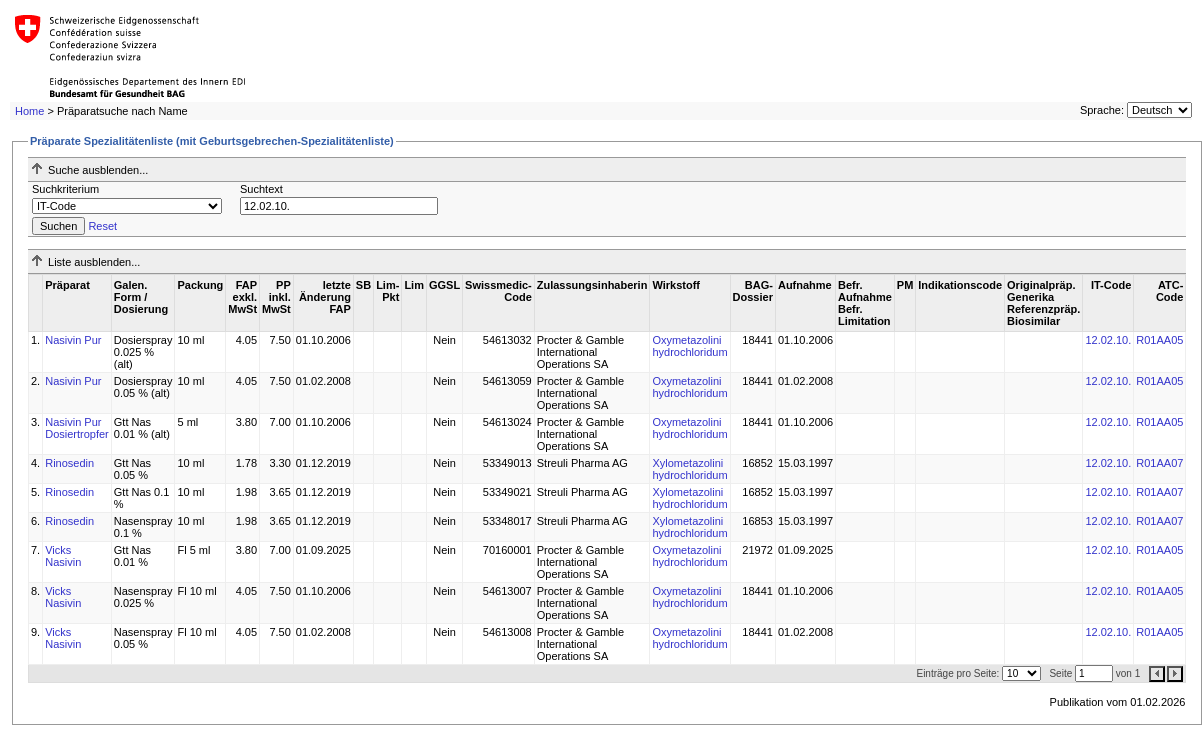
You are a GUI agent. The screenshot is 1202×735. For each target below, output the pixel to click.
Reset (102, 226)
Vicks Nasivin (63, 556)
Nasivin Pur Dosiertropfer (77, 428)
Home (29, 111)
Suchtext (261, 189)
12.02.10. (1108, 340)
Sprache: (1102, 110)
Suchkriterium (65, 189)
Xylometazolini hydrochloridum (689, 469)
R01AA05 (1159, 340)
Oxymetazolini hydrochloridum (689, 346)
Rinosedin (69, 463)
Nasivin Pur (73, 340)
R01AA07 (1159, 463)
